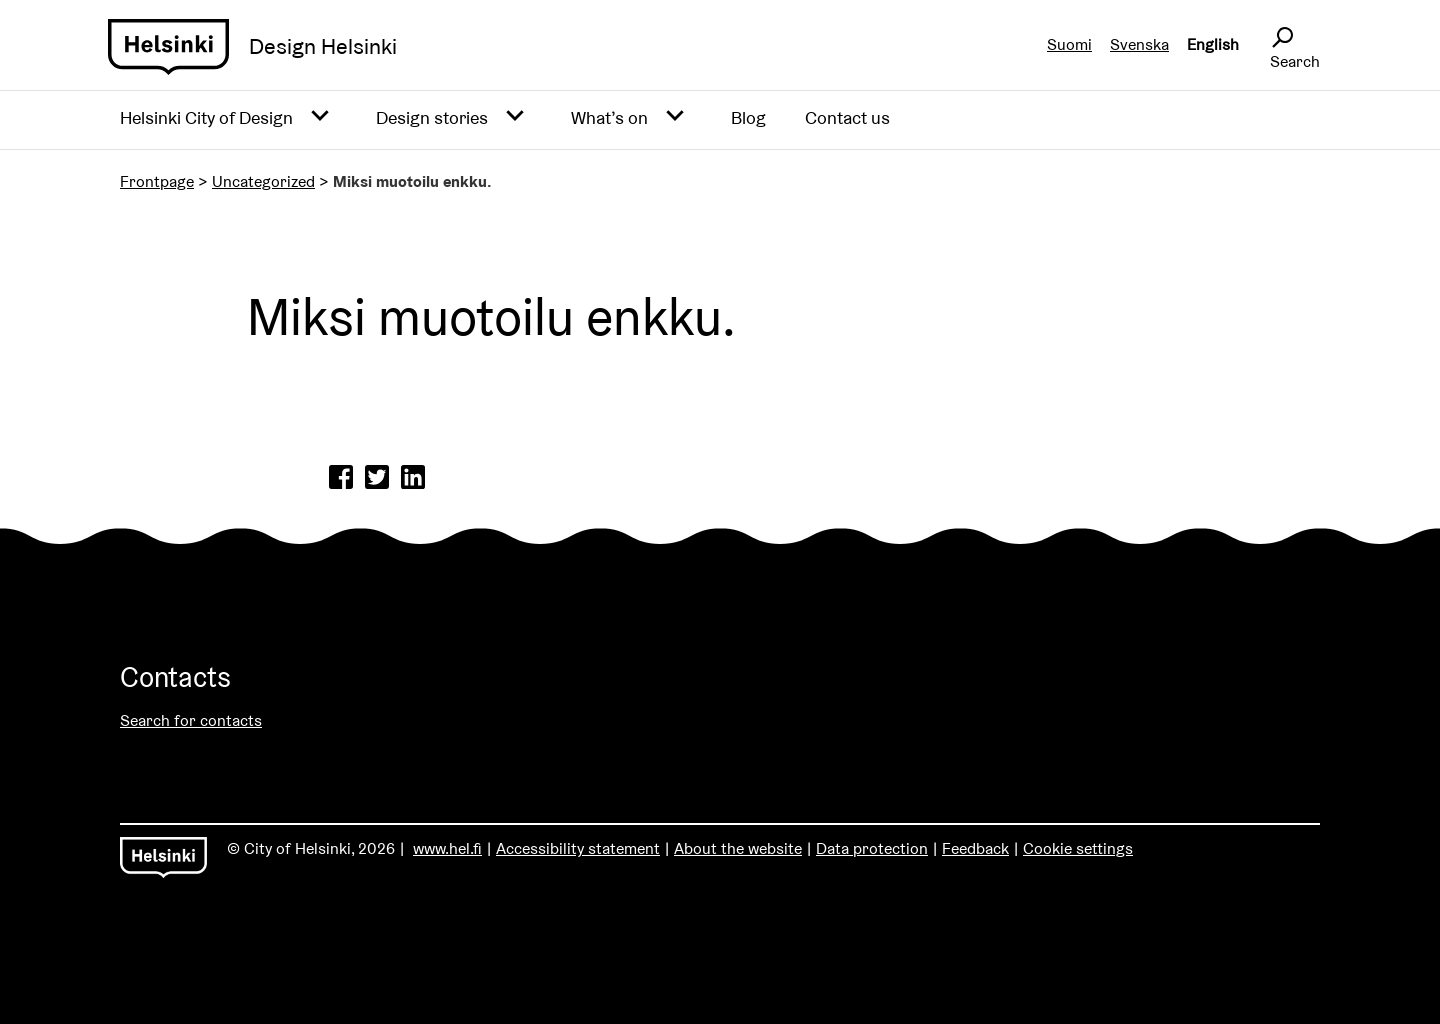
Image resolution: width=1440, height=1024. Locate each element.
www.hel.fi (447, 848)
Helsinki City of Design (206, 117)
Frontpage (157, 181)
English (1213, 44)
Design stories (432, 117)
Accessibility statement (578, 848)
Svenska (1139, 44)
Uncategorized (263, 181)
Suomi (1069, 44)
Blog (748, 117)
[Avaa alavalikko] (320, 117)
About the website (738, 848)
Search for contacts (191, 720)
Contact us (847, 117)
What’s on (609, 117)
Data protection (872, 848)
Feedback (975, 848)
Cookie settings (1078, 848)
